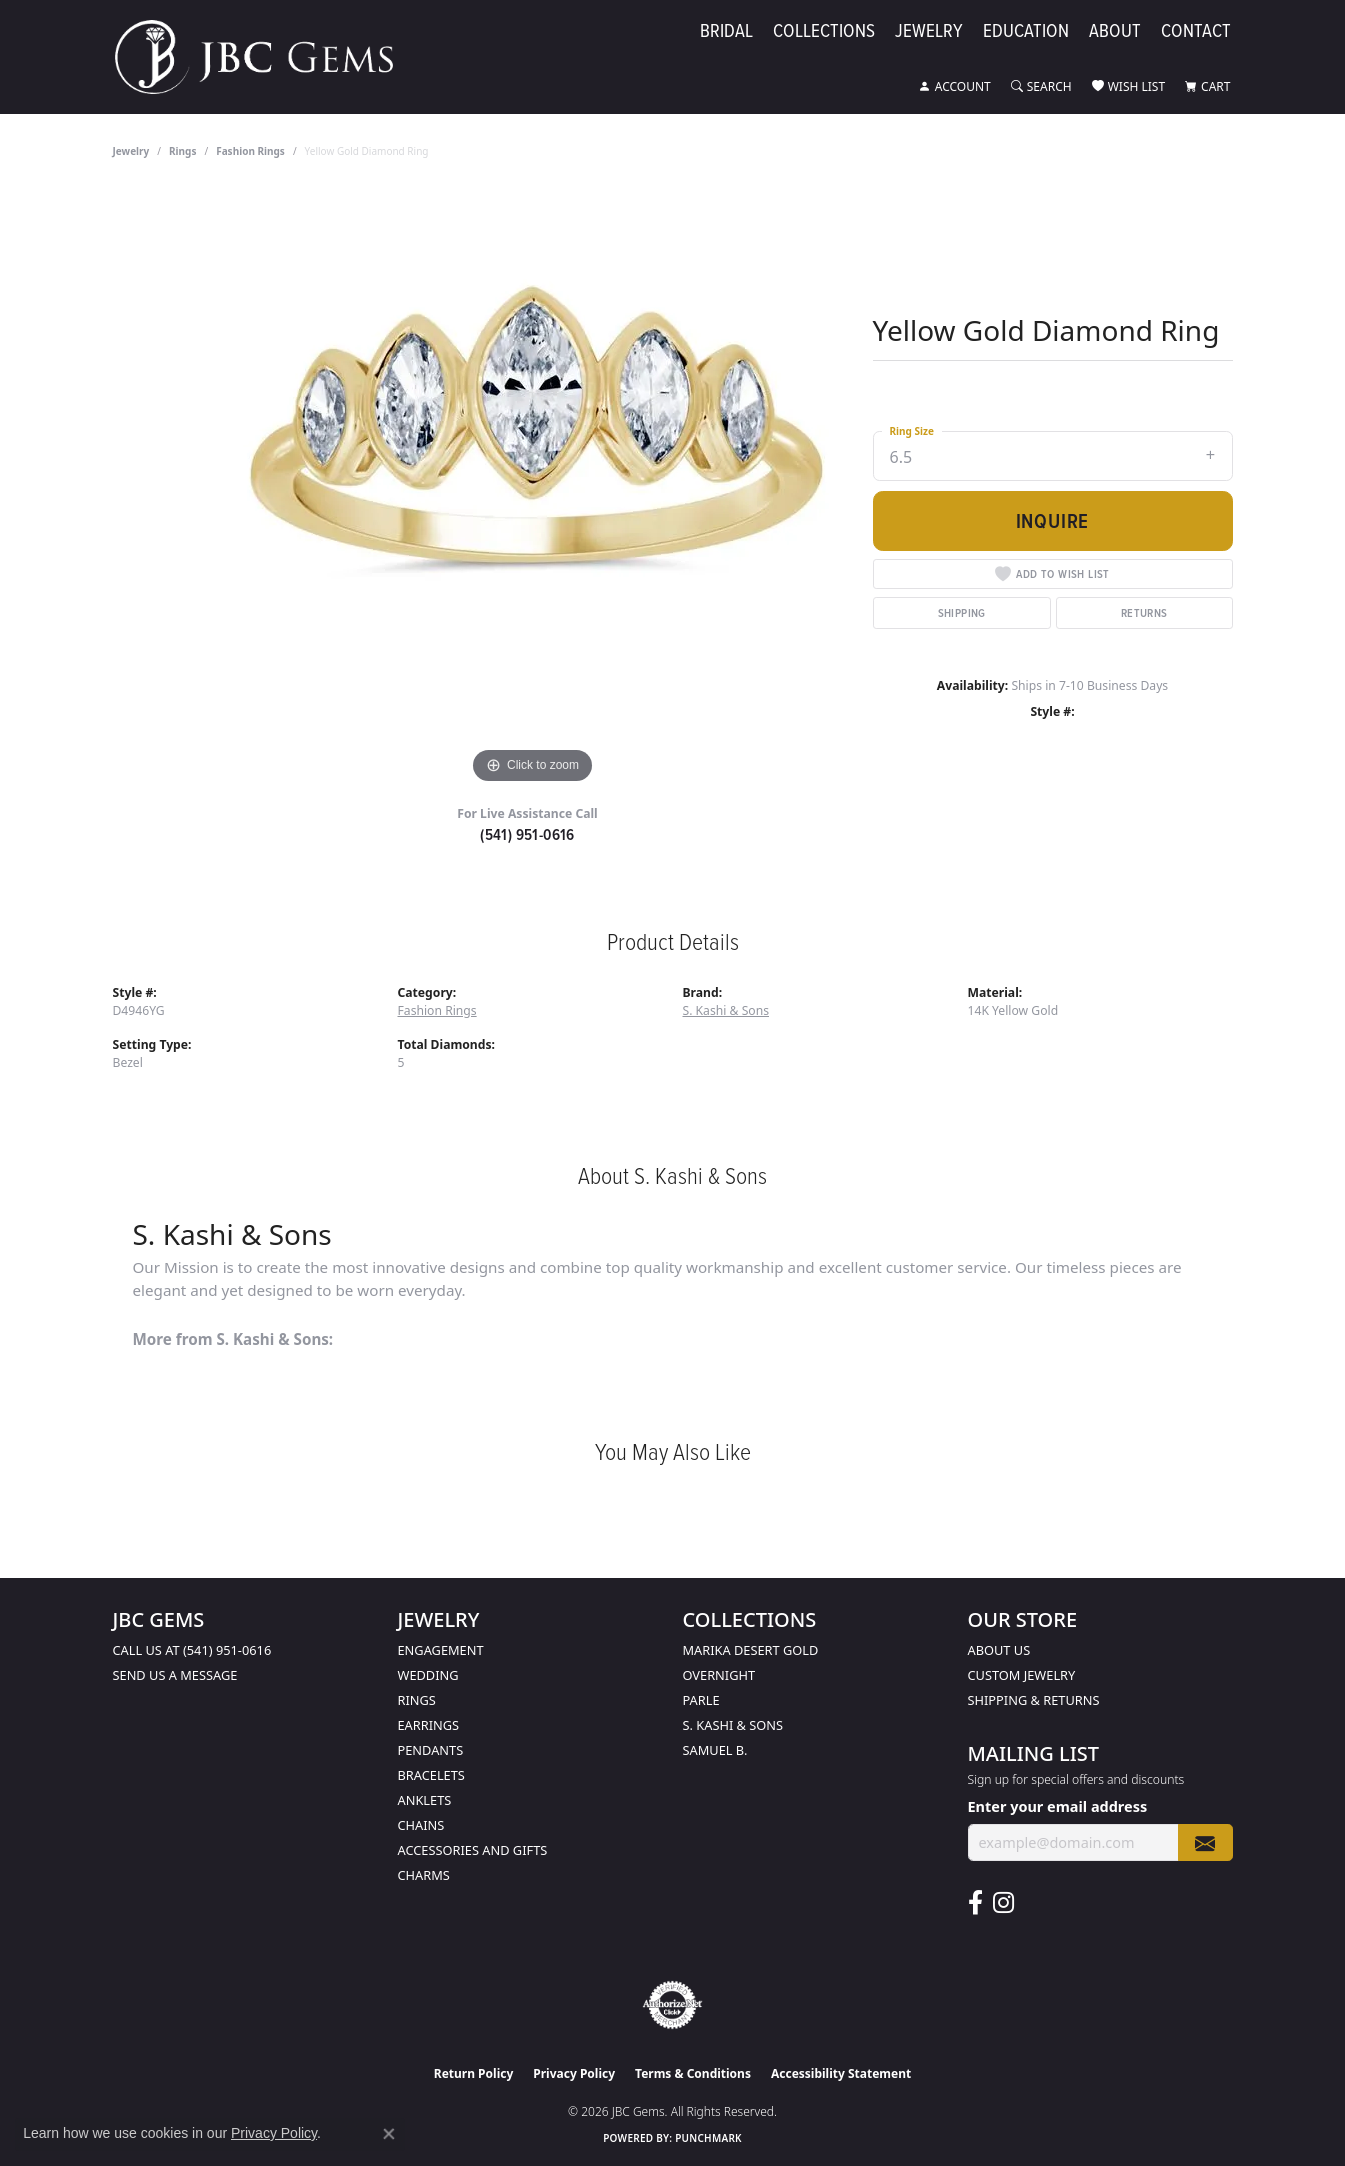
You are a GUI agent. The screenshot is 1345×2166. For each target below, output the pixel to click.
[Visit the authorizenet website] (673, 2005)
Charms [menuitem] (424, 1875)
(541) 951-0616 (527, 834)
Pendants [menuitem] (431, 1750)
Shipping (962, 612)
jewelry (131, 151)
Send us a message (175, 1675)
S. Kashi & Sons (726, 1010)
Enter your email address (1058, 1806)
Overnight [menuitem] (719, 1675)
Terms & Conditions (693, 2073)
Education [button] (1026, 31)
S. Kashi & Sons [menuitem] (733, 1725)
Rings (182, 151)
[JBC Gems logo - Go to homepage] (264, 57)
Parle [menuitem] (701, 1700)
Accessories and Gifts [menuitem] (473, 1850)
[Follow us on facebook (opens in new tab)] (975, 1903)
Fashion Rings (250, 151)
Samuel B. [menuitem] (715, 1750)
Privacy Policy (574, 2073)
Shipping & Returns (1034, 1700)
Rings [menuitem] (417, 1700)
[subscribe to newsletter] (1205, 1842)
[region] (533, 489)
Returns (1144, 612)
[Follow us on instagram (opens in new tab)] (1003, 1903)
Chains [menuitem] (421, 1825)
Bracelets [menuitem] (431, 1775)
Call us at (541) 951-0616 (192, 1650)
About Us (999, 1650)
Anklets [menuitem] (425, 1800)
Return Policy (474, 2073)
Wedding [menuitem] (428, 1675)
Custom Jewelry (1022, 1675)
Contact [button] (1196, 31)
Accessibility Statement (841, 2073)
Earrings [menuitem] (429, 1725)
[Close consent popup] (389, 2134)
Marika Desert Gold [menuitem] (751, 1650)
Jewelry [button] (929, 31)
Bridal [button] (726, 31)
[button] (955, 87)
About (1115, 31)
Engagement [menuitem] (441, 1650)
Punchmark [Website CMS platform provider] (708, 2138)
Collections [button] (824, 31)
